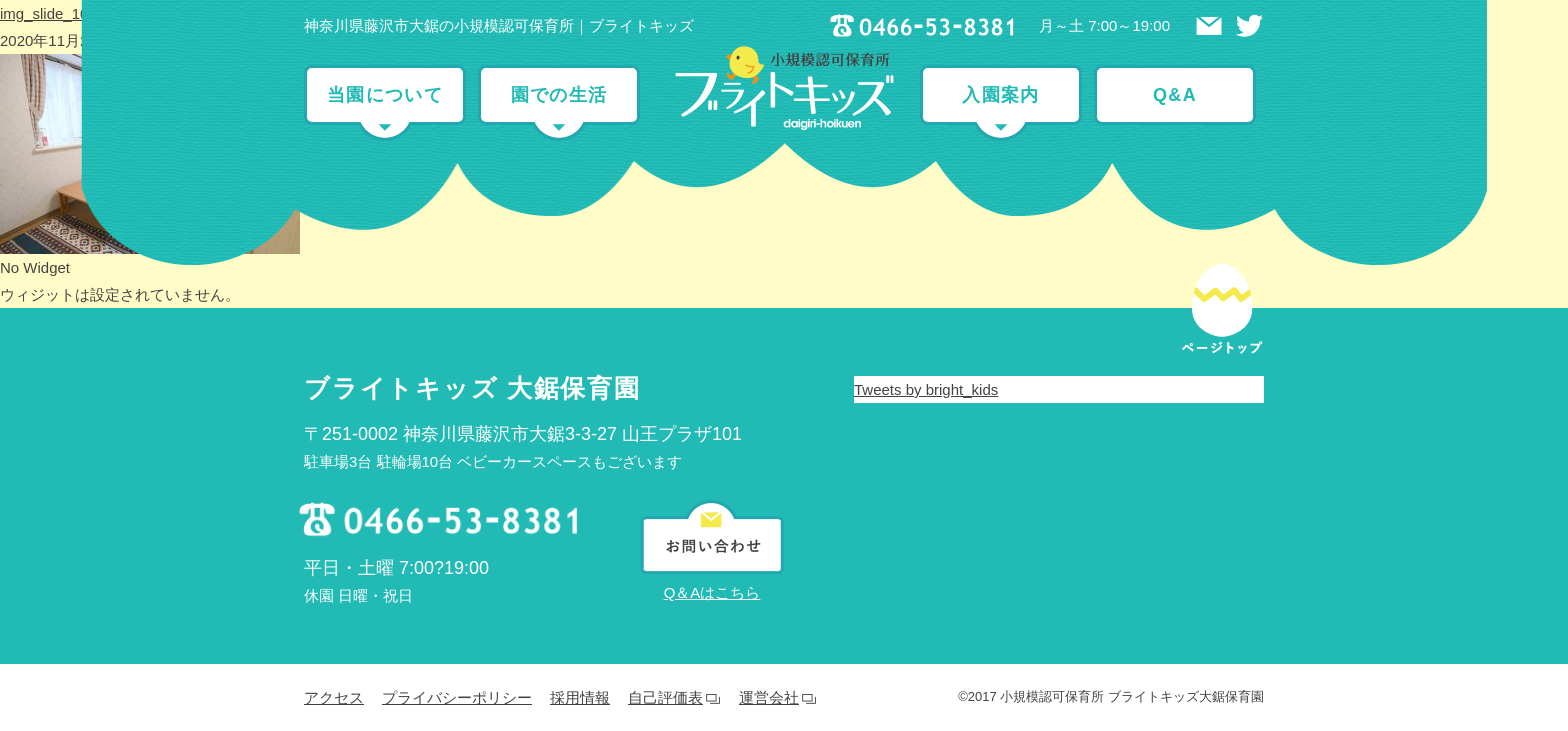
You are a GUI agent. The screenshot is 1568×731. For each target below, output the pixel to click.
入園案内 (1000, 95)
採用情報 (580, 697)
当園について (385, 95)
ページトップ (1222, 294)
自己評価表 (665, 697)
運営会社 (769, 697)
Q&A (1175, 95)
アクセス (334, 697)
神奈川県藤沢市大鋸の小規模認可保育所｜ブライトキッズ (499, 25)
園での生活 (559, 95)
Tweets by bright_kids (926, 389)
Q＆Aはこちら (712, 592)
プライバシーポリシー (457, 697)
